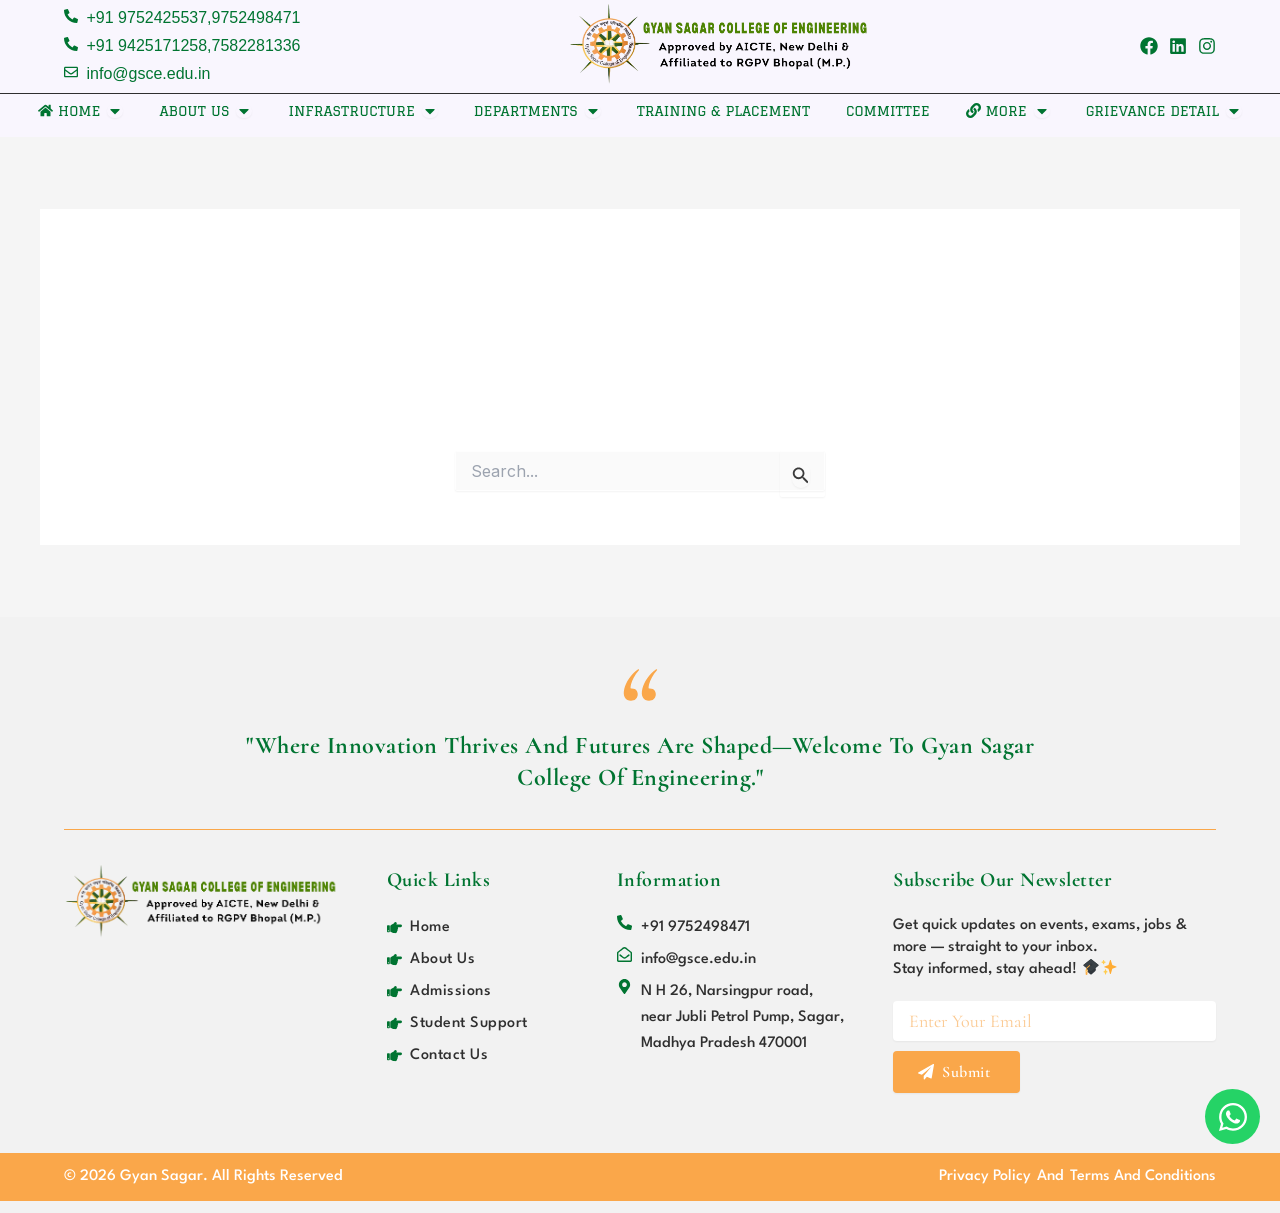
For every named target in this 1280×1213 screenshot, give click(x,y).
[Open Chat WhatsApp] (1232, 1116)
